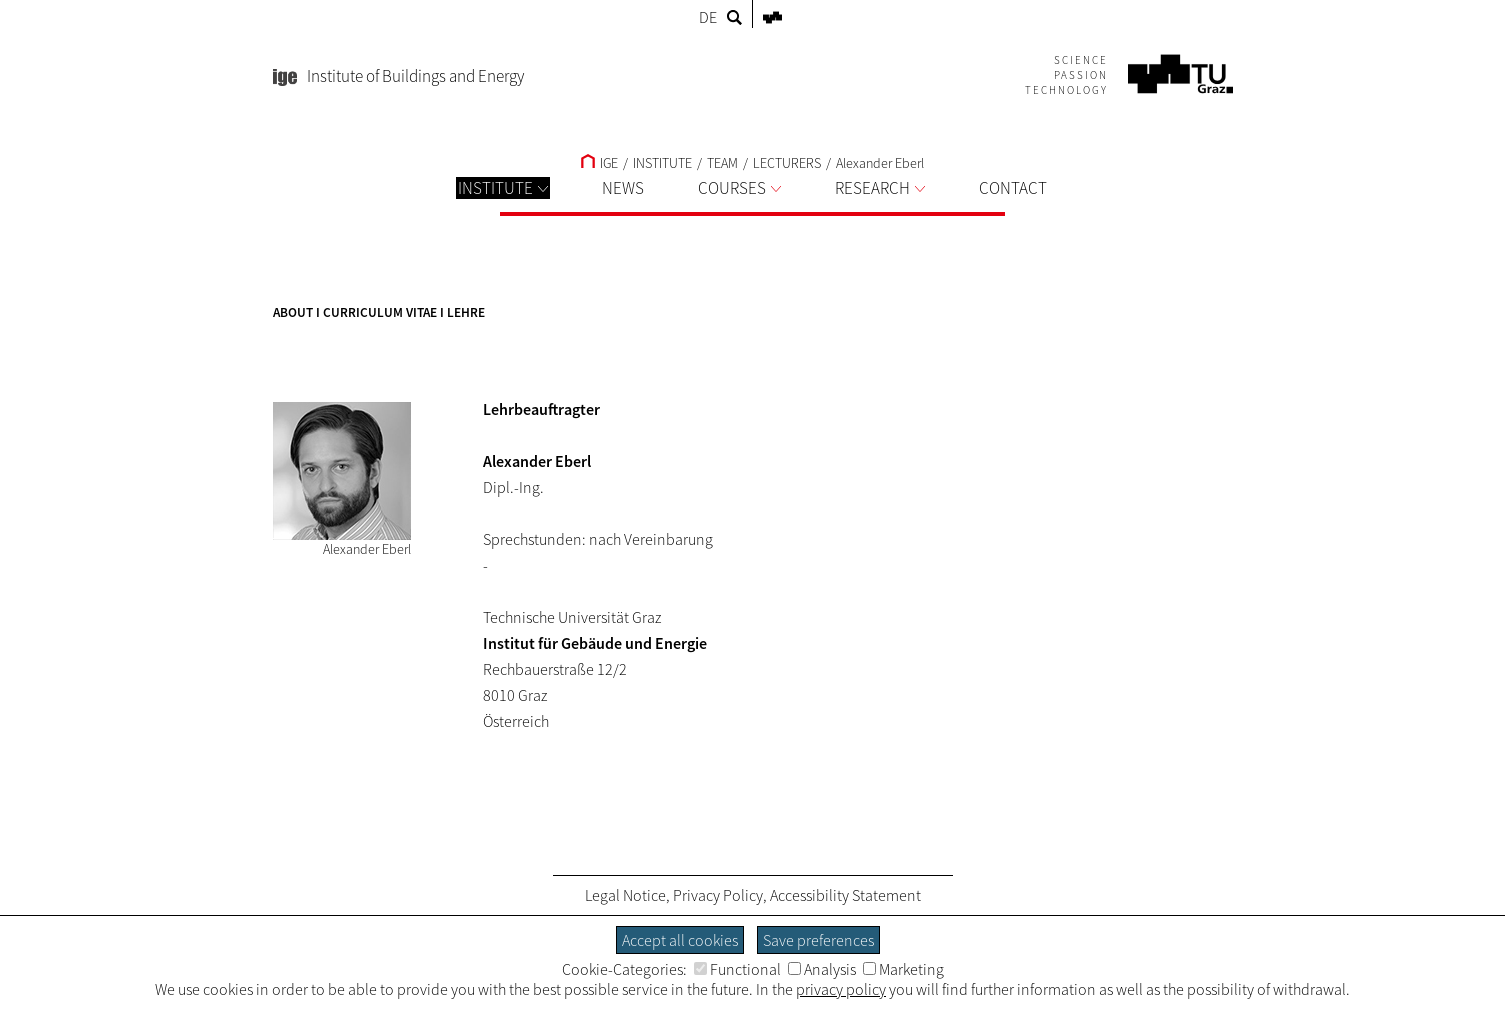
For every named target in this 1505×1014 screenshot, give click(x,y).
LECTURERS (787, 163)
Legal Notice (625, 895)
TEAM (722, 163)
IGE (599, 163)
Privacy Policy (718, 895)
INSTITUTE (503, 188)
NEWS (623, 188)
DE (708, 17)
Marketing (903, 969)
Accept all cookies (680, 940)
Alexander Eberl (880, 163)
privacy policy (841, 989)
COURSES (739, 188)
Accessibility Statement (845, 895)
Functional (737, 969)
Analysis (822, 969)
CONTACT (1013, 188)
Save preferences (818, 940)
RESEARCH (880, 188)
